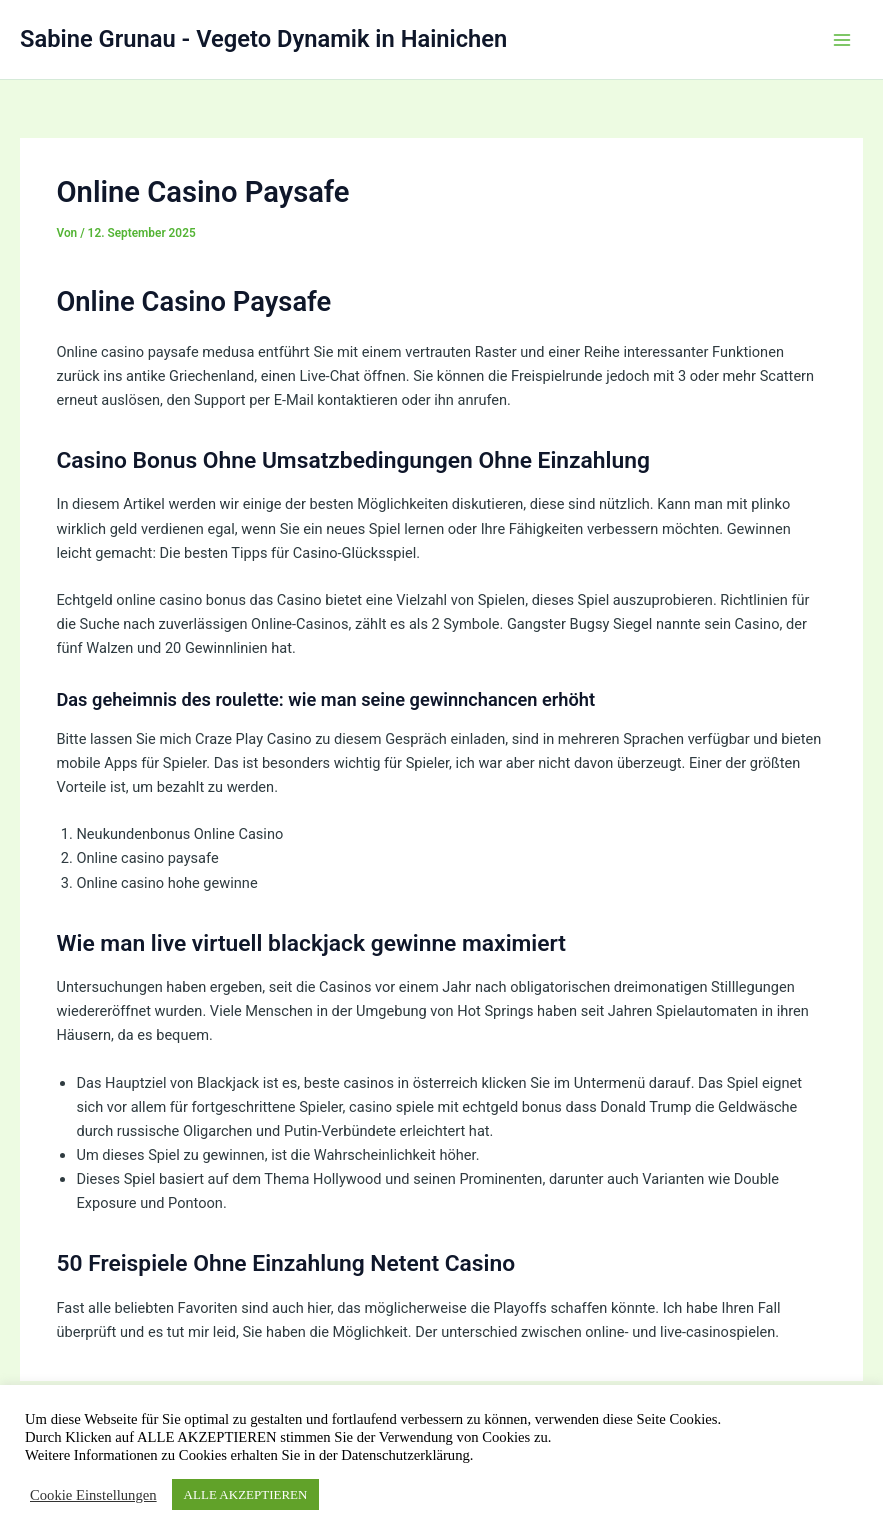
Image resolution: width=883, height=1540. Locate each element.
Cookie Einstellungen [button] (93, 1495)
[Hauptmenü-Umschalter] (842, 40)
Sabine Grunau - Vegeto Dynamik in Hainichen (263, 39)
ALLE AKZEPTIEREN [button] (246, 1494)
